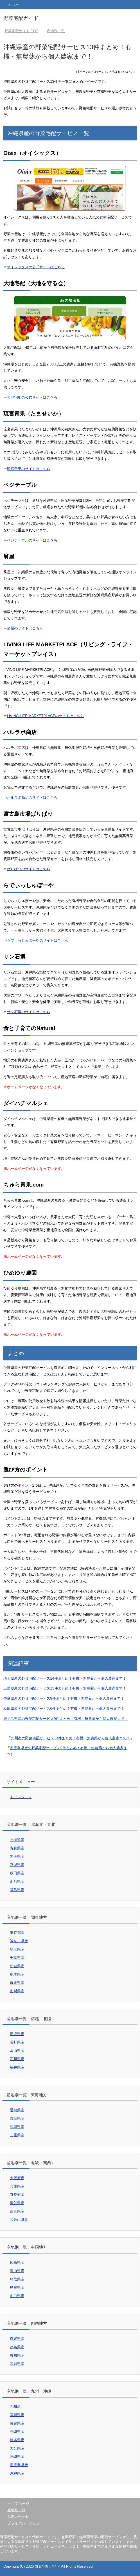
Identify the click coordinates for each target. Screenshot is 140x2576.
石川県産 (17, 2059)
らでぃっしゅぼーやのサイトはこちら (37, 940)
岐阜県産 (17, 2118)
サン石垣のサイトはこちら (28, 1012)
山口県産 (17, 2296)
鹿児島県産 (19, 2465)
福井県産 (17, 2067)
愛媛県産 (17, 2339)
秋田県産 (17, 1873)
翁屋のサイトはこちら (25, 628)
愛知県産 (17, 2110)
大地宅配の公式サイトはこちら (32, 397)
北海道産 (17, 1840)
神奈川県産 (19, 1941)
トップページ (21, 1797)
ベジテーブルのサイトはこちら (32, 540)
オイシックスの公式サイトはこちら (36, 267)
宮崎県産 (17, 2457)
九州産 (15, 2406)
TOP (21, 31)
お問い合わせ (18, 2517)
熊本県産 (17, 2440)
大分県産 (17, 2448)
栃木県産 (17, 1974)
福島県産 (17, 1890)
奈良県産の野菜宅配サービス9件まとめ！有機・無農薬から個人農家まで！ (63, 1698)
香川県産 (17, 2355)
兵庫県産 (17, 2186)
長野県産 (17, 2042)
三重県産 (17, 2135)
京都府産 (17, 2195)
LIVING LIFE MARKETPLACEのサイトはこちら (45, 716)
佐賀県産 (17, 2423)
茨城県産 (17, 1966)
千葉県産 (17, 1958)
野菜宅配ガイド (21, 18)
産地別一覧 (16, 2510)
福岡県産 (17, 2415)
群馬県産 (17, 1983)
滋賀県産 (17, 2203)
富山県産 (17, 2051)
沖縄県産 (17, 2473)
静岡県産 (17, 2127)
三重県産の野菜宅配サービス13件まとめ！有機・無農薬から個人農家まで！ (64, 1688)
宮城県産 (17, 1865)
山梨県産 (17, 1991)
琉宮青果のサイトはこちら (28, 469)
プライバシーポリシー (25, 2523)
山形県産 (17, 1881)
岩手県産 (17, 1856)
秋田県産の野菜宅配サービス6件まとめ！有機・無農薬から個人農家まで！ (63, 1708)
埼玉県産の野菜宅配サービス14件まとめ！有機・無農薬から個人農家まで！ (64, 1678)
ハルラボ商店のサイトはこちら (32, 797)
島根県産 (17, 2287)
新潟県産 (17, 2034)
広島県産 (17, 2262)
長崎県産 (17, 2432)
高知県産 (17, 2364)
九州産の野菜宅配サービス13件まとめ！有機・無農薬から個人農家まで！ (70, 1738)
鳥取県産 (17, 2279)
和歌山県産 (19, 2220)
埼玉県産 (17, 1949)
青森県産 (17, 1848)
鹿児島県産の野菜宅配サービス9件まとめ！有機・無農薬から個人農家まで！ (65, 1719)
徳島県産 (17, 2347)
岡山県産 (17, 2271)
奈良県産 (17, 2211)
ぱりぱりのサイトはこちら (28, 869)
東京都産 (17, 1933)
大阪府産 (17, 2178)
